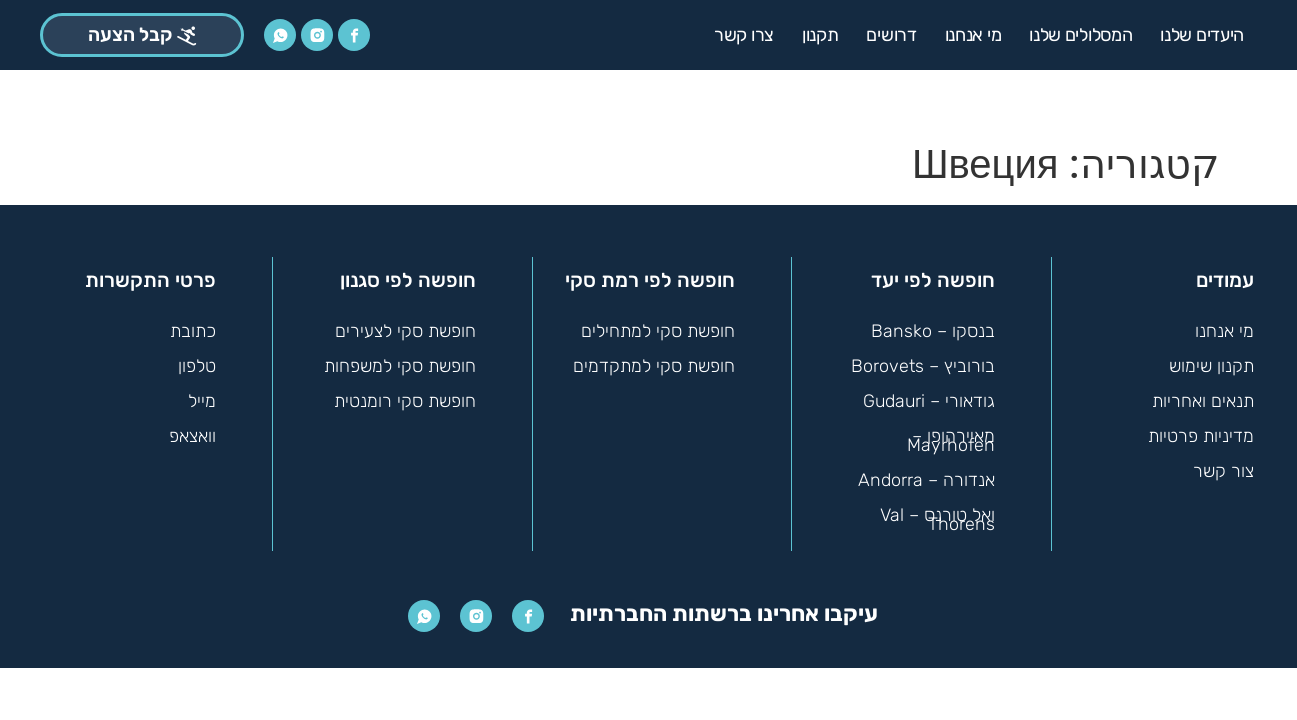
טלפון (197, 365)
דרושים (891, 35)
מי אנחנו (973, 35)
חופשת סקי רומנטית (404, 400)
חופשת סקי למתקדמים (653, 365)
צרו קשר (744, 35)
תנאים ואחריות (1202, 400)
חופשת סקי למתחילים (657, 330)
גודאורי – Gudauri (928, 400)
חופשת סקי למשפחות (399, 365)
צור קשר (1223, 470)
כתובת (192, 330)
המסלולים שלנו (1080, 35)
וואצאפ (192, 435)
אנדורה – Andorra (926, 479)
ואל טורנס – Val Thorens (937, 518)
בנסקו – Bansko (933, 330)
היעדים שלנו (1202, 35)
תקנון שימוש (1211, 365)
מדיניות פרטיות (1200, 435)
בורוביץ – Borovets (923, 365)
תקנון (820, 35)
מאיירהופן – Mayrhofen (951, 439)
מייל (202, 400)
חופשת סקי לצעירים (405, 330)
